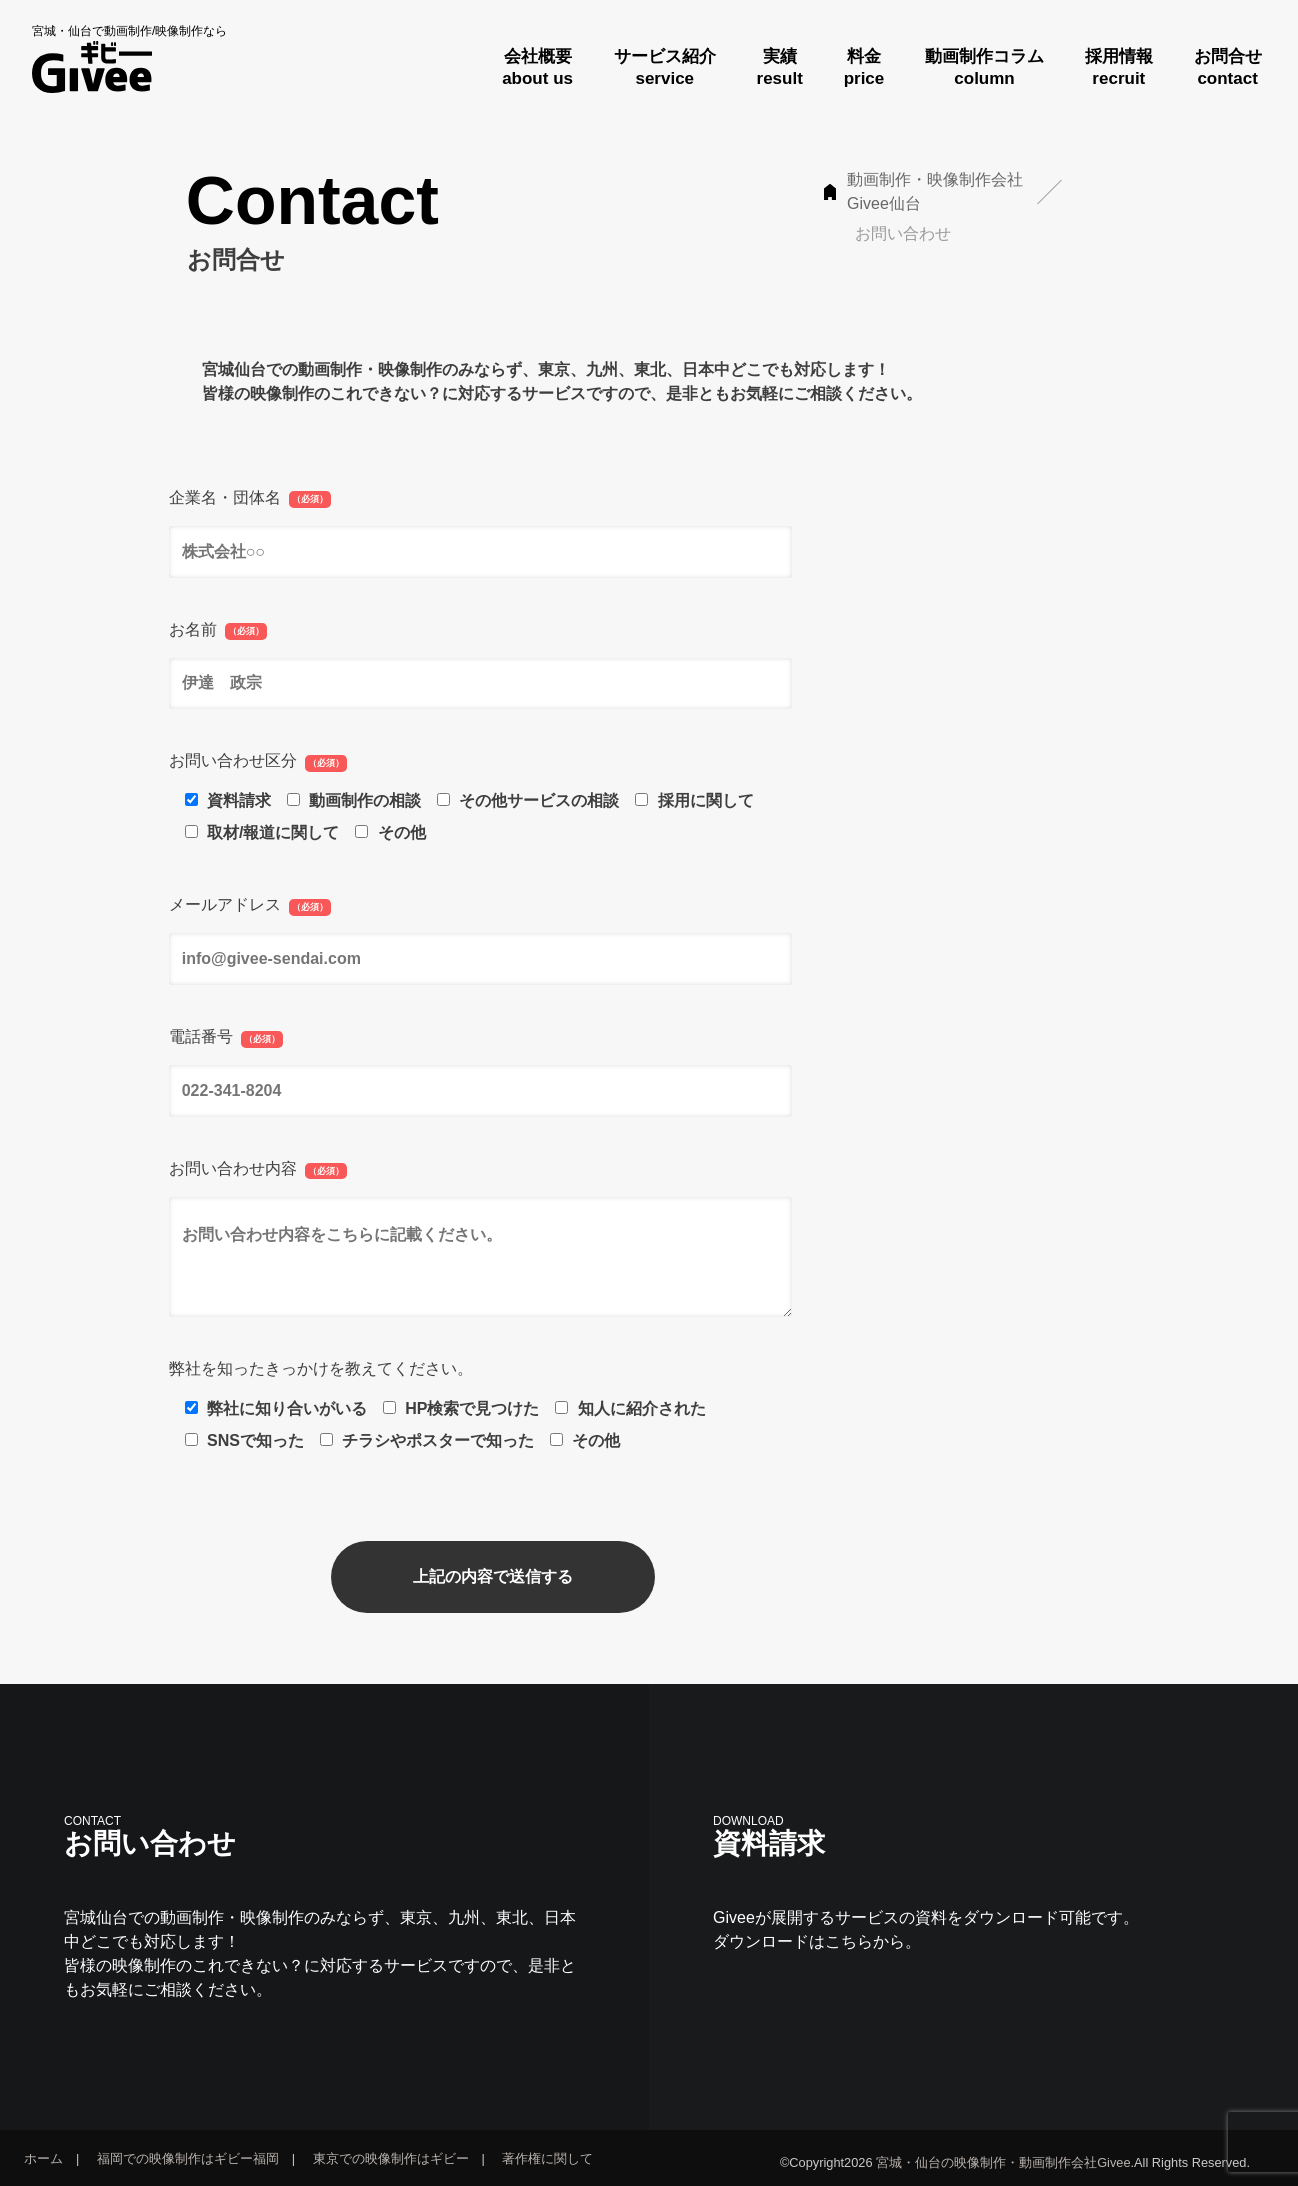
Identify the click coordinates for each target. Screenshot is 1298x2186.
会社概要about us (537, 67)
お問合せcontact (1228, 67)
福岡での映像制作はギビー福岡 (188, 2158)
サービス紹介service (665, 67)
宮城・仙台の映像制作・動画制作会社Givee (1003, 2162)
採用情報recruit (1119, 67)
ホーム (43, 2158)
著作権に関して (547, 2158)
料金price (864, 67)
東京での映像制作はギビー (391, 2158)
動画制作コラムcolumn (984, 67)
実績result (780, 67)
